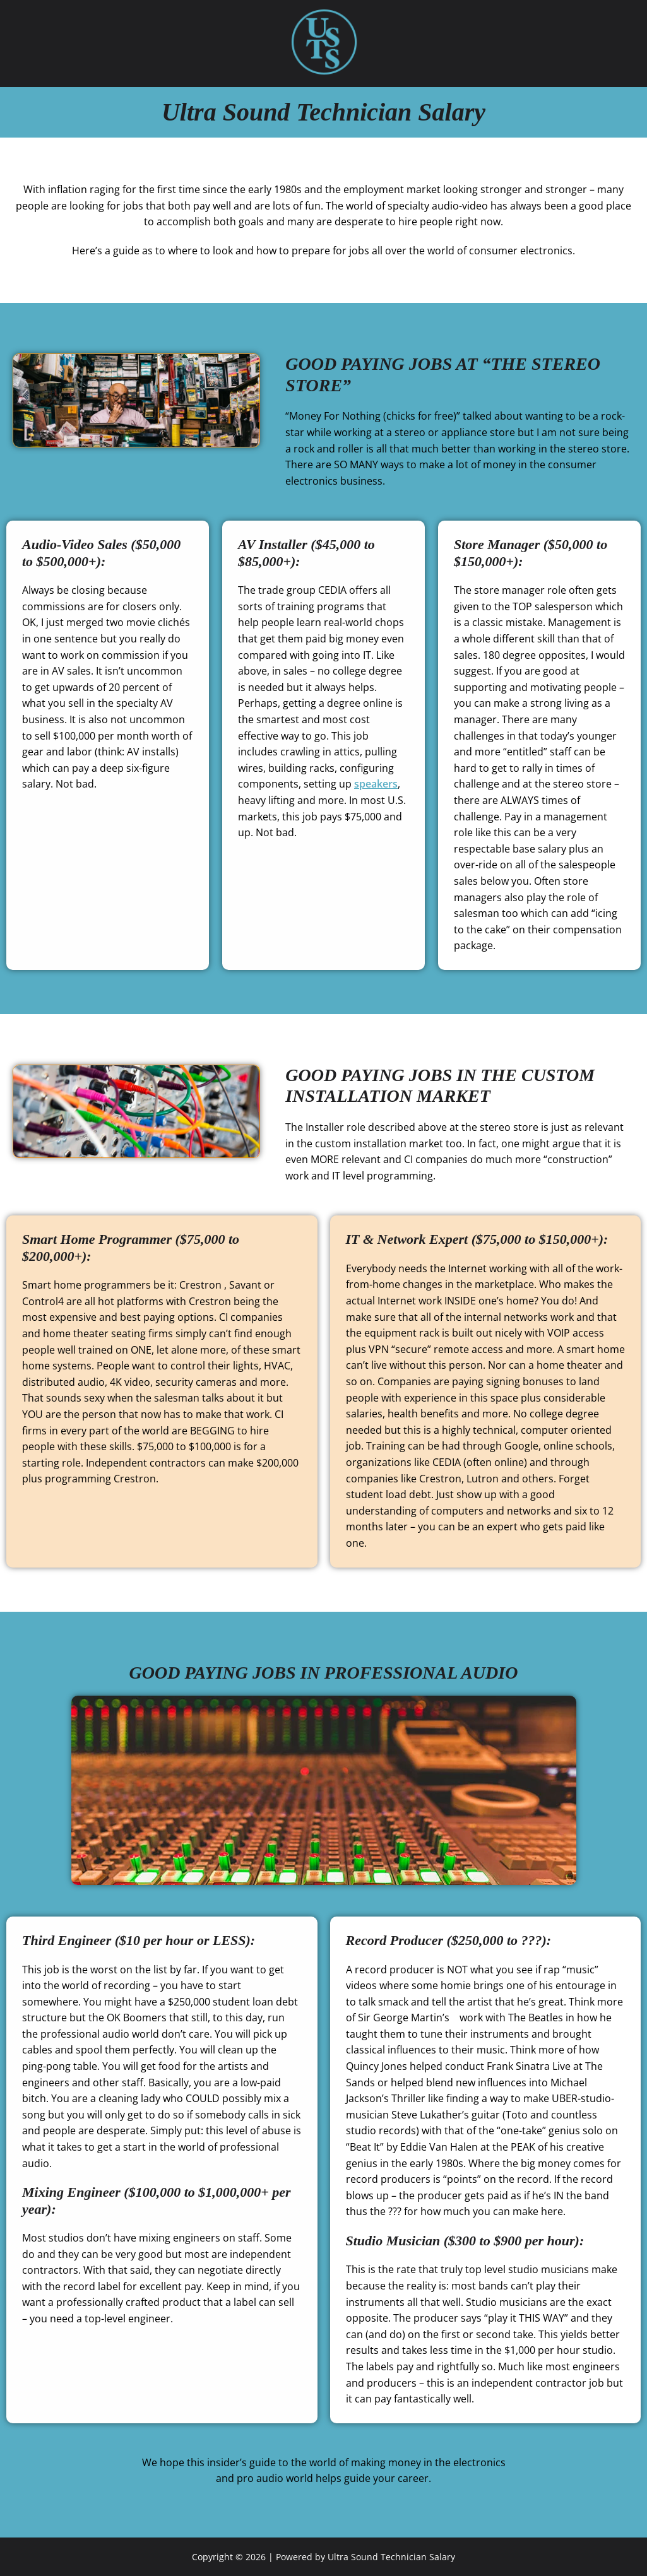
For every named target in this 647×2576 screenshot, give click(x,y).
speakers (376, 784)
